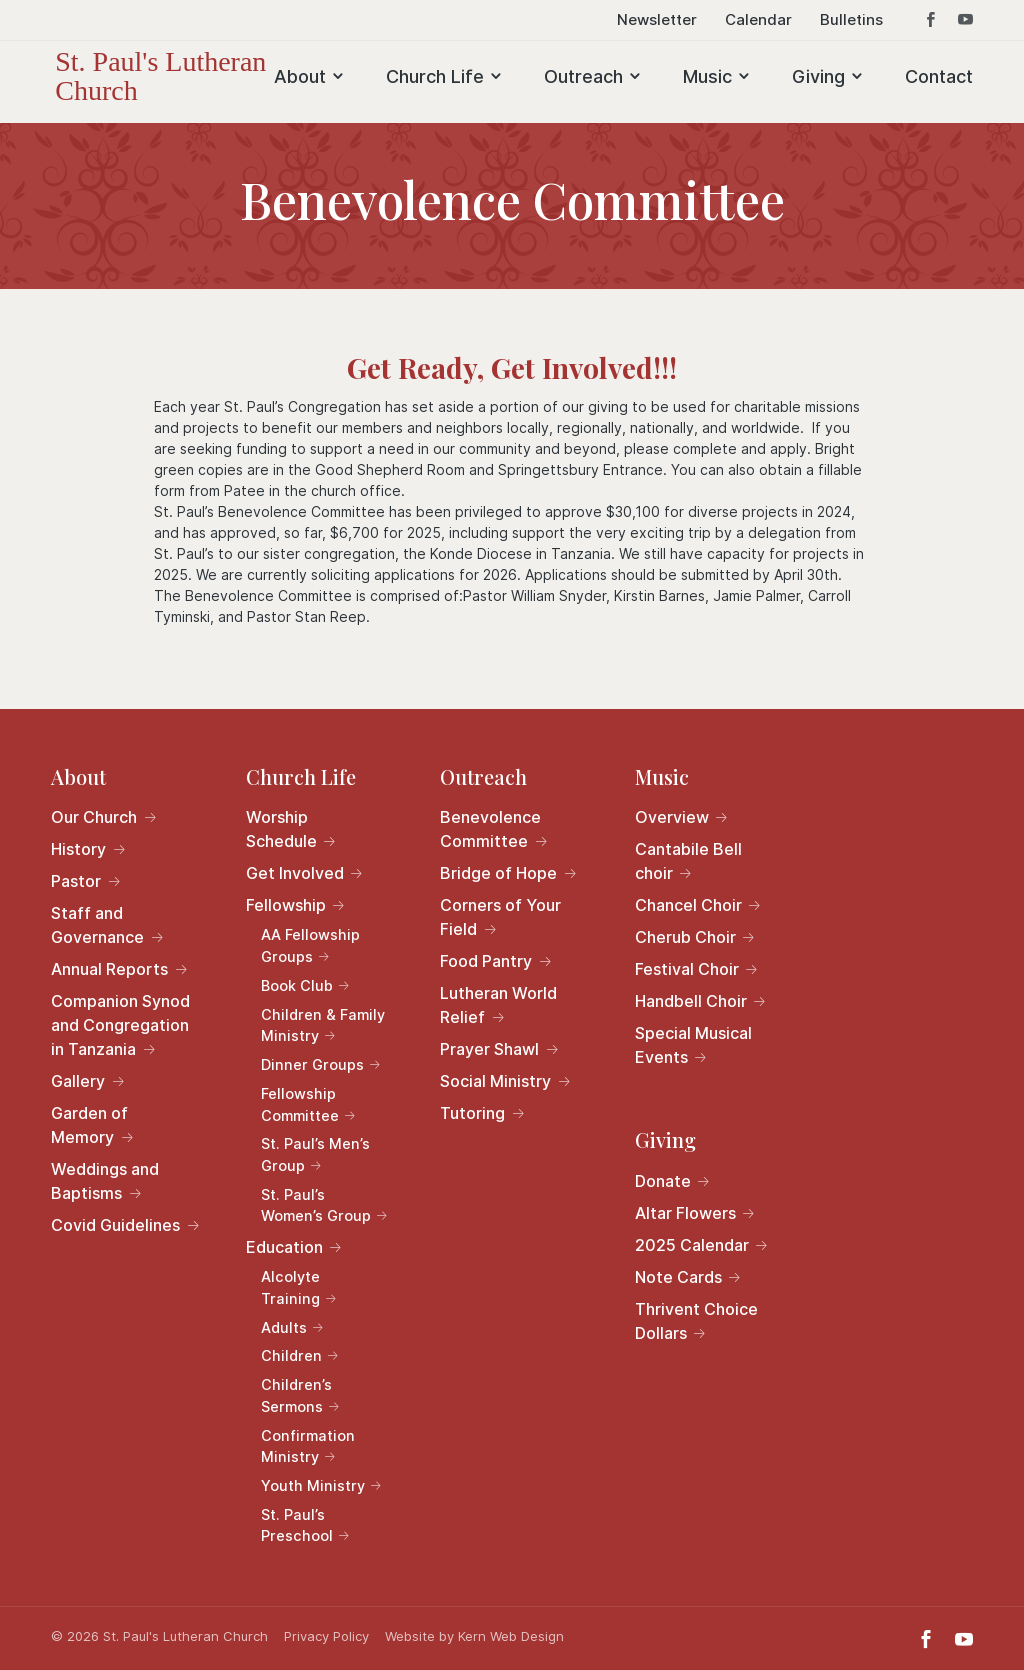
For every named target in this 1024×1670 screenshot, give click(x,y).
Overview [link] (672, 817)
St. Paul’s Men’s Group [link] (315, 1154)
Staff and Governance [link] (97, 925)
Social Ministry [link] (495, 1081)
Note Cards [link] (678, 1277)
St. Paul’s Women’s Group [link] (316, 1205)
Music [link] (707, 76)
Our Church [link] (94, 817)
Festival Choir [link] (687, 969)
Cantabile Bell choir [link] (688, 861)
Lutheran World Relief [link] (498, 1005)
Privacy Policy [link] (326, 1636)
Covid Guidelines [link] (115, 1225)
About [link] (300, 76)
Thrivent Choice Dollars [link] (696, 1321)
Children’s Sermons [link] (296, 1395)
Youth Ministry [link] (313, 1485)
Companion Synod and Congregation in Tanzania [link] (120, 1025)
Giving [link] (818, 76)
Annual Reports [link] (109, 969)
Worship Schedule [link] (281, 829)
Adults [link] (284, 1327)
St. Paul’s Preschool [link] (297, 1525)
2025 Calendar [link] (692, 1245)
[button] (930, 26)
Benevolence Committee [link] (490, 829)
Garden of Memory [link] (89, 1125)
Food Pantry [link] (486, 961)
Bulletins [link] (851, 20)
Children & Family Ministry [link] (323, 1025)
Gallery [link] (78, 1081)
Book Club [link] (297, 985)
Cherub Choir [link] (685, 937)
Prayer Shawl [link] (489, 1049)
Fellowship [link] (286, 905)
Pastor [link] (76, 881)
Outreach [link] (583, 76)
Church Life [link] (435, 76)
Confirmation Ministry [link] (308, 1446)
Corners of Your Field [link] (500, 917)
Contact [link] (939, 76)
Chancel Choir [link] (688, 905)
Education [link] (284, 1247)
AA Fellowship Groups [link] (310, 945)
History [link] (78, 849)
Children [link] (291, 1355)
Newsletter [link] (657, 20)
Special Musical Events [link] (693, 1045)
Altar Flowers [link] (685, 1213)
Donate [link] (663, 1181)
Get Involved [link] (295, 873)
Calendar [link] (758, 20)
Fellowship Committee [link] (300, 1104)
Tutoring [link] (472, 1113)
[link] (183, 74)
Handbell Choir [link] (691, 1001)
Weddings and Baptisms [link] (105, 1181)
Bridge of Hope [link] (498, 873)
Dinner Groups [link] (312, 1064)
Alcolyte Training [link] (290, 1287)
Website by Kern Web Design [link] (474, 1636)
